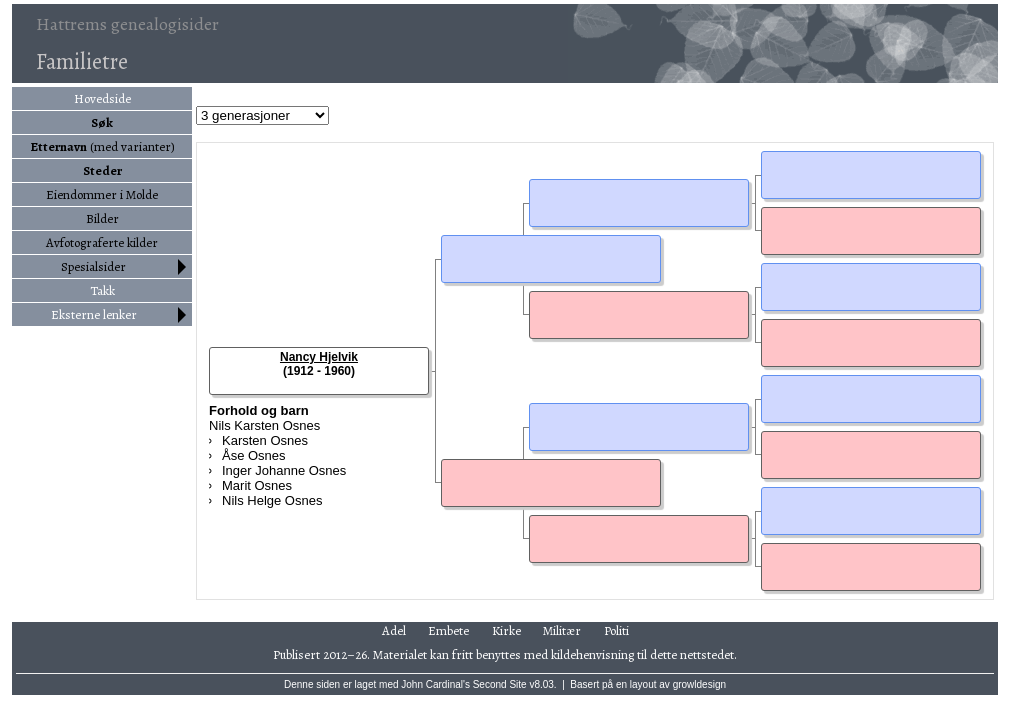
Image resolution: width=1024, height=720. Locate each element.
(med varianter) (102, 146)
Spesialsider (93, 266)
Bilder (102, 218)
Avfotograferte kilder (102, 242)
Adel (394, 630)
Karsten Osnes (265, 440)
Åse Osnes (254, 455)
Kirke (506, 630)
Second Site (500, 684)
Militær (562, 630)
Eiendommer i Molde (102, 194)
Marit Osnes (257, 485)
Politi (616, 630)
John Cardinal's (435, 684)
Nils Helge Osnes (272, 500)
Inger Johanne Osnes (284, 470)
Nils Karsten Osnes (264, 425)
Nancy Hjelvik (319, 357)
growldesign (699, 684)
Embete (448, 630)
